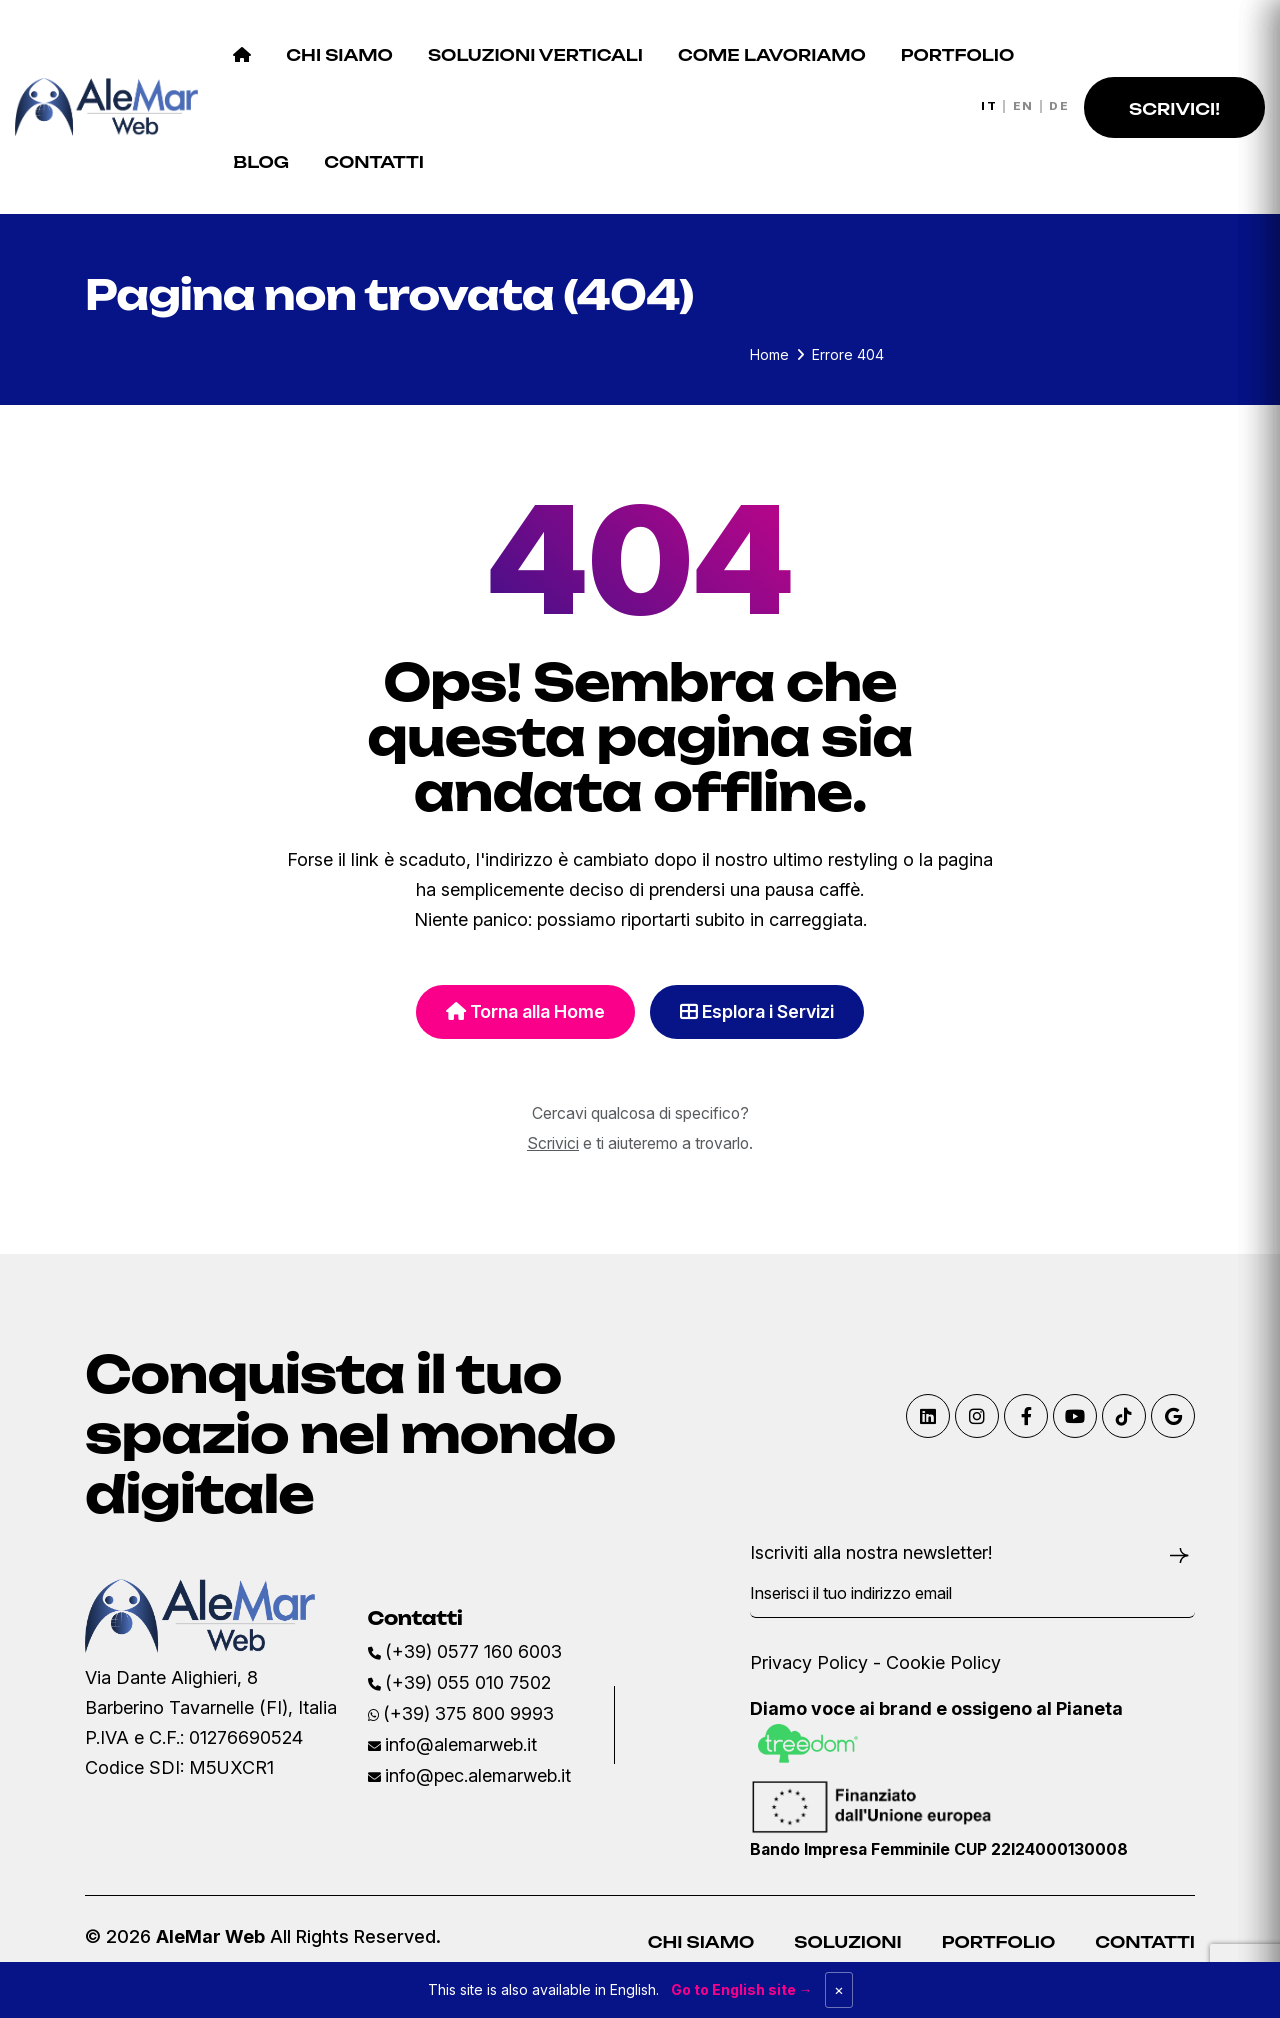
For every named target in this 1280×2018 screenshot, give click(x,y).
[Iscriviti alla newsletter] (1179, 1554)
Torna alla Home (525, 1011)
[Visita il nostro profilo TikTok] (1124, 1416)
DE (1059, 107)
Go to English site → (742, 1989)
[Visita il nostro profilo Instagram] (977, 1416)
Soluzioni (847, 1942)
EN (1023, 107)
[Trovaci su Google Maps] (1173, 1416)
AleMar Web (210, 1936)
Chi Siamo (701, 1942)
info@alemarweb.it (461, 1744)
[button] (1174, 107)
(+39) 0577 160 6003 (473, 1651)
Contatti (1145, 1942)
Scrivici (553, 1143)
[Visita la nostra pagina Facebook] (1026, 1416)
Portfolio (998, 1942)
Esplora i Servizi (757, 1011)
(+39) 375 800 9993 (468, 1713)
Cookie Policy (943, 1662)
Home (769, 354)
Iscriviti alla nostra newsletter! (871, 1552)
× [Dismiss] (839, 1989)
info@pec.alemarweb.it (478, 1775)
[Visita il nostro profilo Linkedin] (928, 1416)
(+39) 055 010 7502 (468, 1682)
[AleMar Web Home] (106, 105)
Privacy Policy (809, 1662)
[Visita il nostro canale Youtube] (1075, 1416)
